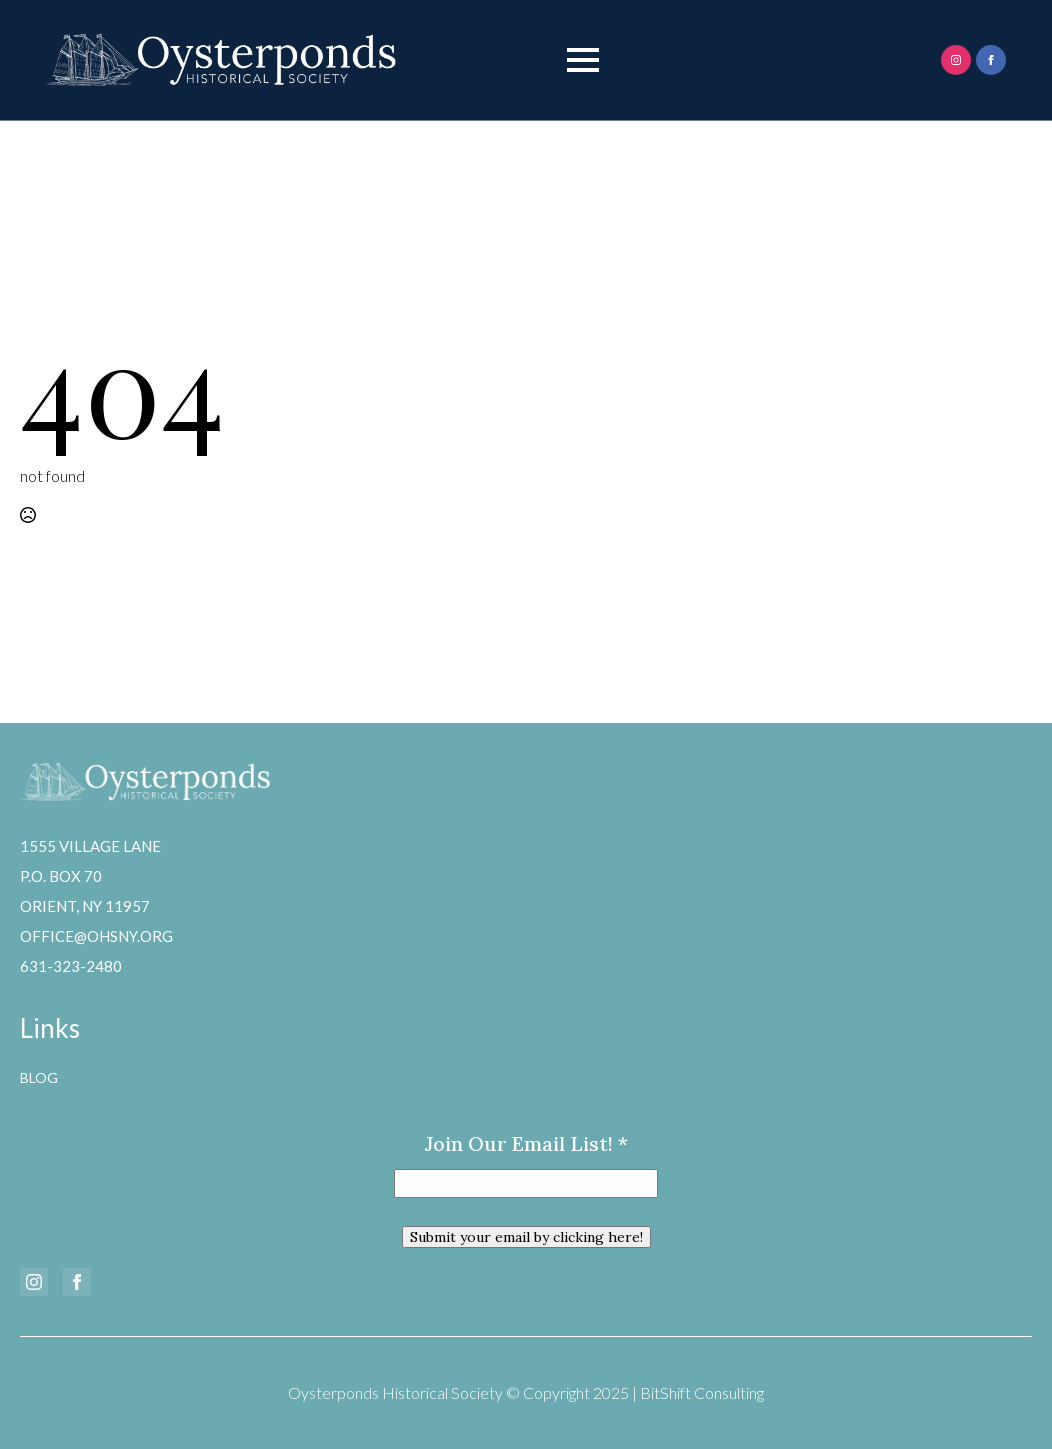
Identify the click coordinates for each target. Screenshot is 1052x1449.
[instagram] (956, 60)
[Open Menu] (583, 60)
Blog (39, 1077)
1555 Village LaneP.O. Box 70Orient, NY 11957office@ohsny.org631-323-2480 (96, 906)
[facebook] (991, 60)
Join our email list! (526, 1143)
